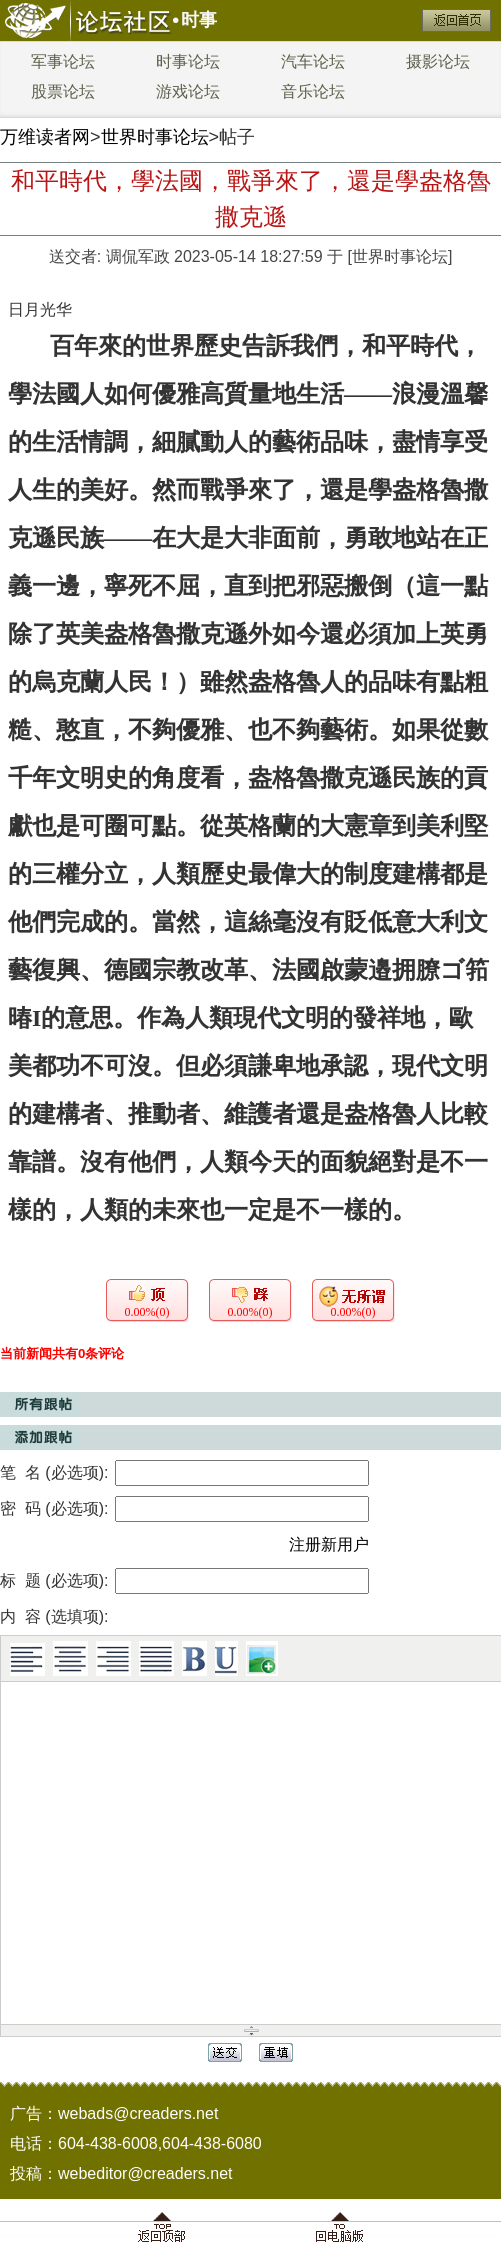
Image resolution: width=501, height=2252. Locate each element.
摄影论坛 (438, 61)
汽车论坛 (313, 61)
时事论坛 (188, 61)
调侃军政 (138, 256)
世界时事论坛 (155, 137)
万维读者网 (45, 137)
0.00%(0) (147, 1312)
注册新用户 (329, 1544)
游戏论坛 (188, 91)
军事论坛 (63, 61)
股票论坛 (63, 91)
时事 (199, 20)
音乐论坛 (313, 91)
